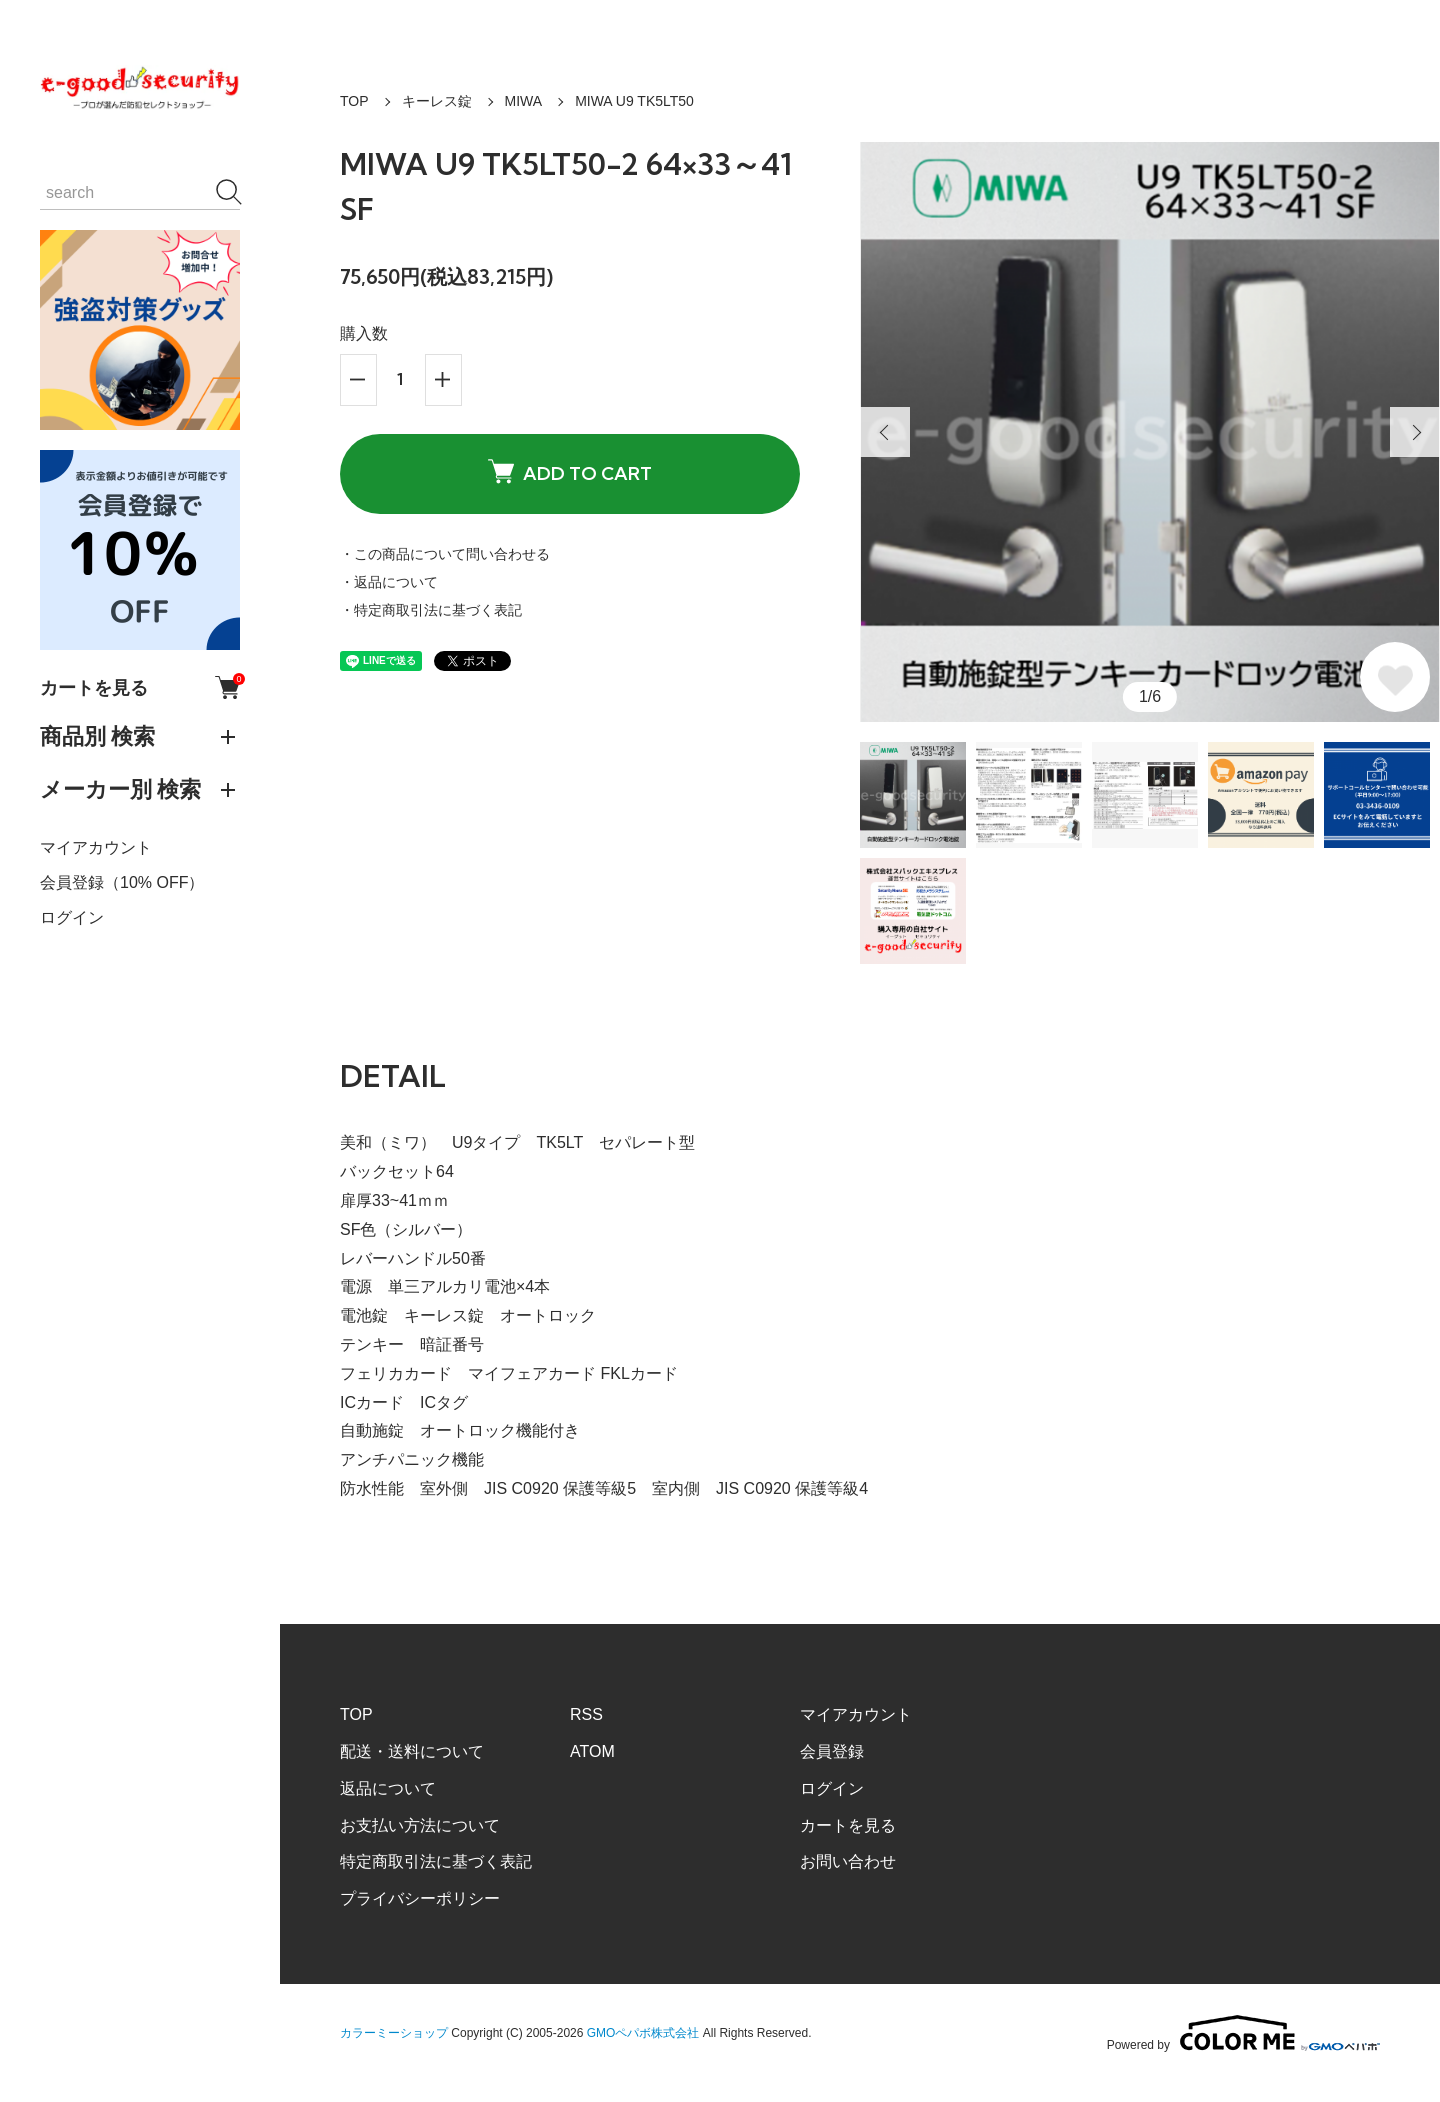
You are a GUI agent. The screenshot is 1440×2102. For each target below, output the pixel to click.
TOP (354, 101)
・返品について (389, 582)
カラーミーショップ (394, 2033)
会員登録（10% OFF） (122, 882)
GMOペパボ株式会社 (643, 2033)
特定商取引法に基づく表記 (436, 1861)
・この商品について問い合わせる (445, 554)
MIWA (524, 101)
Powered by (1243, 2033)
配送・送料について (412, 1751)
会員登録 (832, 1751)
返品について (388, 1788)
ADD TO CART (570, 472)
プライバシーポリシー (420, 1898)
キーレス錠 (437, 101)
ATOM (592, 1751)
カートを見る (140, 687)
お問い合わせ (848, 1861)
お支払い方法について (420, 1825)
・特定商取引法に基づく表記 (431, 610)
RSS (586, 1714)
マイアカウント (96, 847)
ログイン (72, 917)
